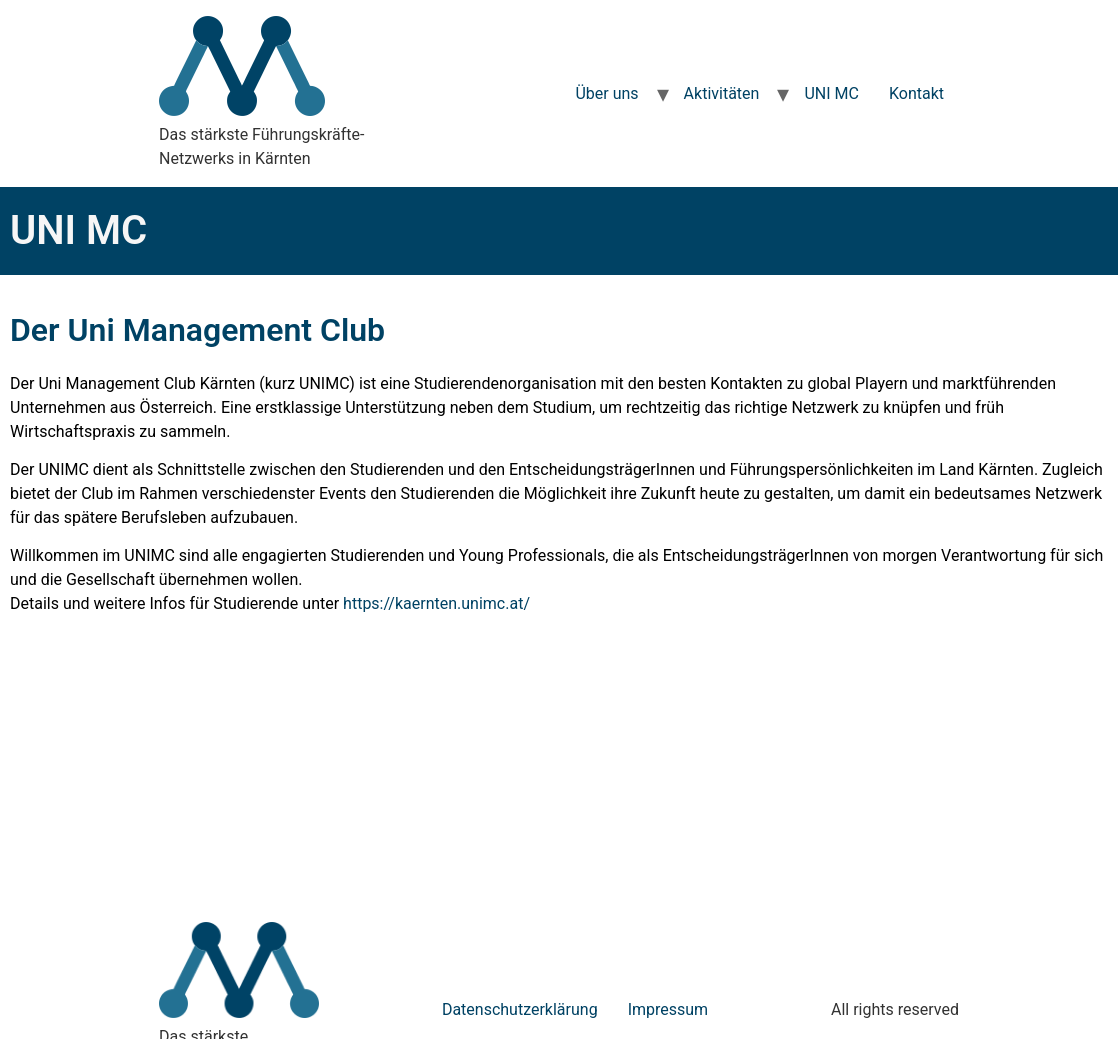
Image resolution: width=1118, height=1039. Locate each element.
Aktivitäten (722, 93)
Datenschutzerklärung (520, 1009)
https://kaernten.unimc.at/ (436, 603)
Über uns (606, 93)
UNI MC (831, 93)
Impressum (668, 1009)
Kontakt (916, 93)
